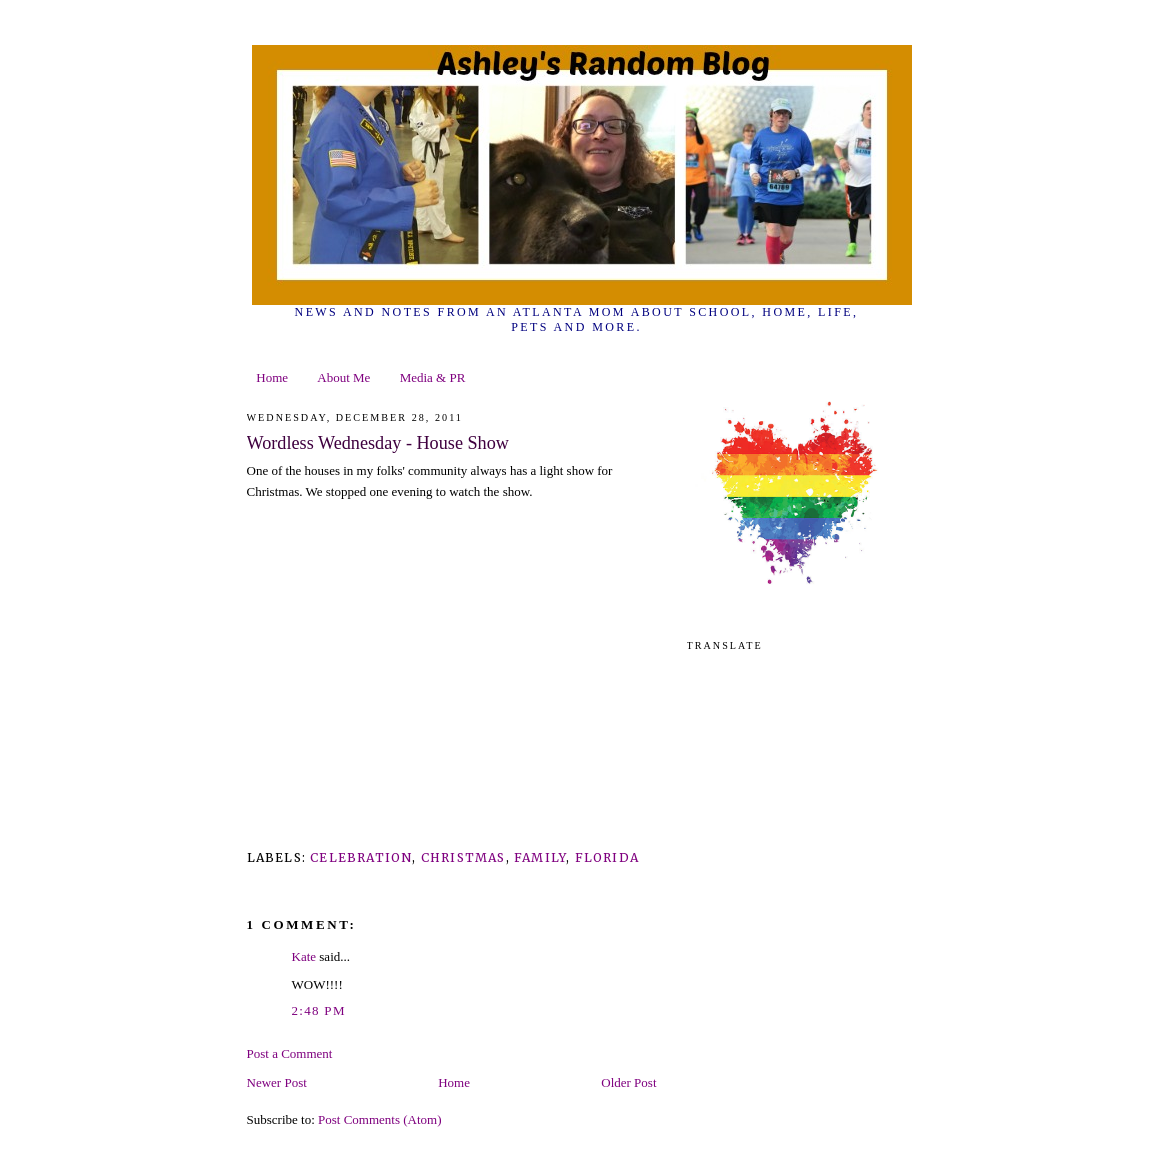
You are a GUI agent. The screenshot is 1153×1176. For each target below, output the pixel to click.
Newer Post (277, 1082)
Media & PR (433, 377)
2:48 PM (319, 1010)
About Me (343, 377)
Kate (304, 956)
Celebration (361, 857)
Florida (607, 857)
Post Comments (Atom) (380, 1119)
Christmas (463, 857)
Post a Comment (290, 1053)
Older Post (628, 1082)
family (540, 857)
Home (272, 377)
